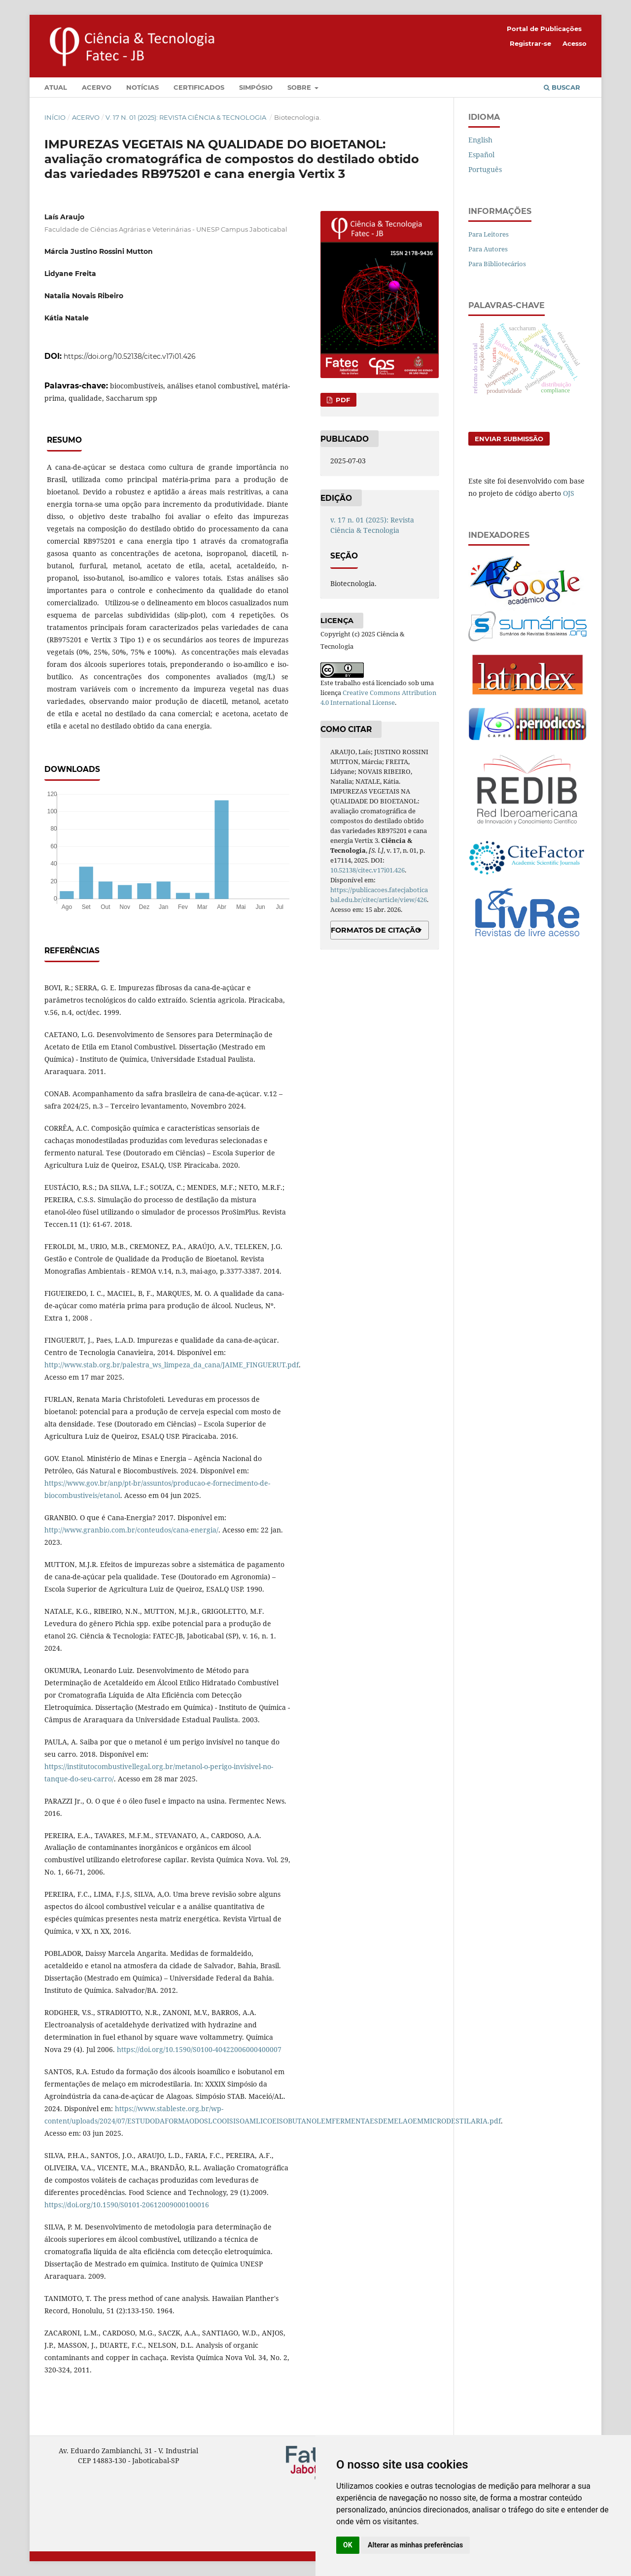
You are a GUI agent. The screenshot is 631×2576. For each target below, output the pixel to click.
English (480, 139)
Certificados (199, 87)
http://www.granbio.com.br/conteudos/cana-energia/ (131, 1529)
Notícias (142, 87)
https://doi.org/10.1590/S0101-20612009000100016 (126, 2204)
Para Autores (488, 248)
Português (485, 169)
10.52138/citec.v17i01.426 (367, 870)
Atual (55, 87)
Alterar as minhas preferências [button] (415, 2545)
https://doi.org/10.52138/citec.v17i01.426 (130, 356)
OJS (568, 493)
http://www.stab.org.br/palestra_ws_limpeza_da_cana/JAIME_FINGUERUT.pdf (171, 1364)
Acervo (96, 87)
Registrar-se (530, 43)
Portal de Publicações (544, 29)
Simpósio (256, 87)
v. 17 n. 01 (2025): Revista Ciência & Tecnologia (186, 117)
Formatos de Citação (376, 930)
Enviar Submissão (509, 439)
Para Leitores (488, 234)
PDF (342, 400)
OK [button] (347, 2545)
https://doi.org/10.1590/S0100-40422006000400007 (199, 2049)
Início (55, 117)
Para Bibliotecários (497, 263)
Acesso (574, 43)
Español (481, 154)
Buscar (562, 87)
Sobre (300, 87)
